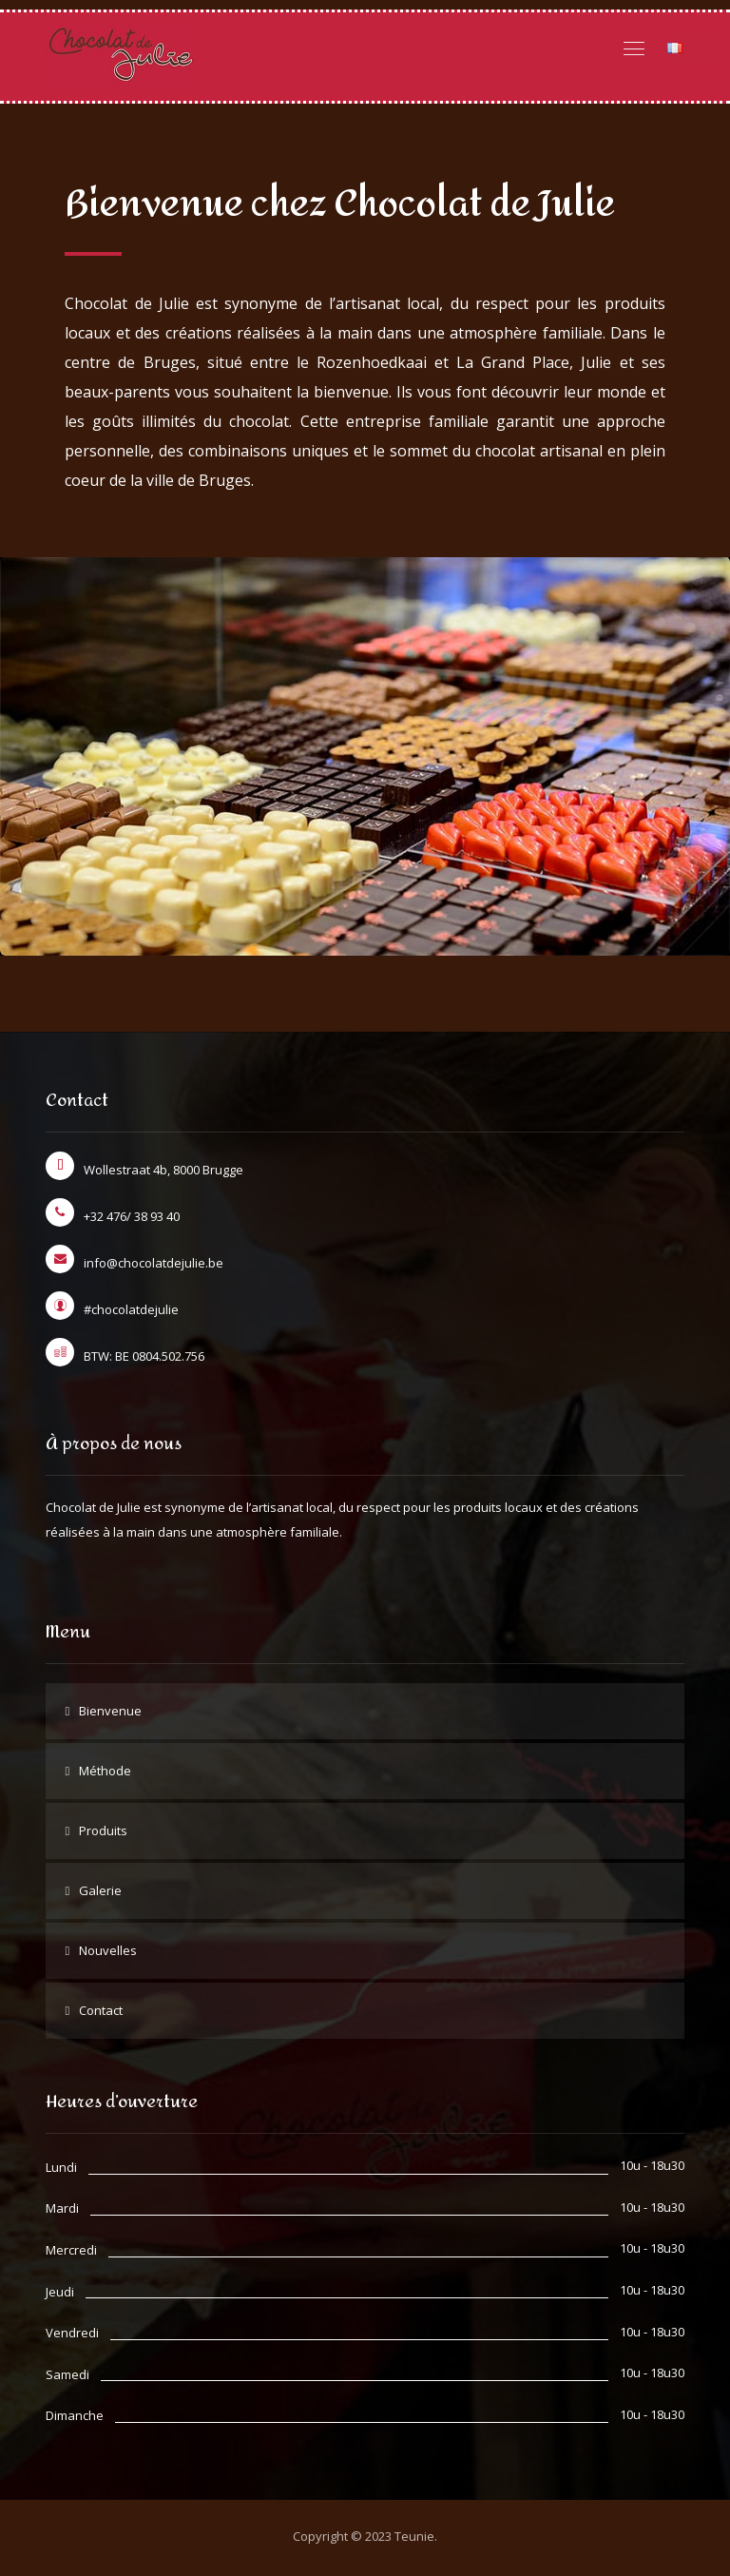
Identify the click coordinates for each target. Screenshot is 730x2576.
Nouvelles (108, 1957)
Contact (101, 2017)
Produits (103, 1838)
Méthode (105, 1778)
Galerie (100, 1898)
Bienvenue (110, 1718)
